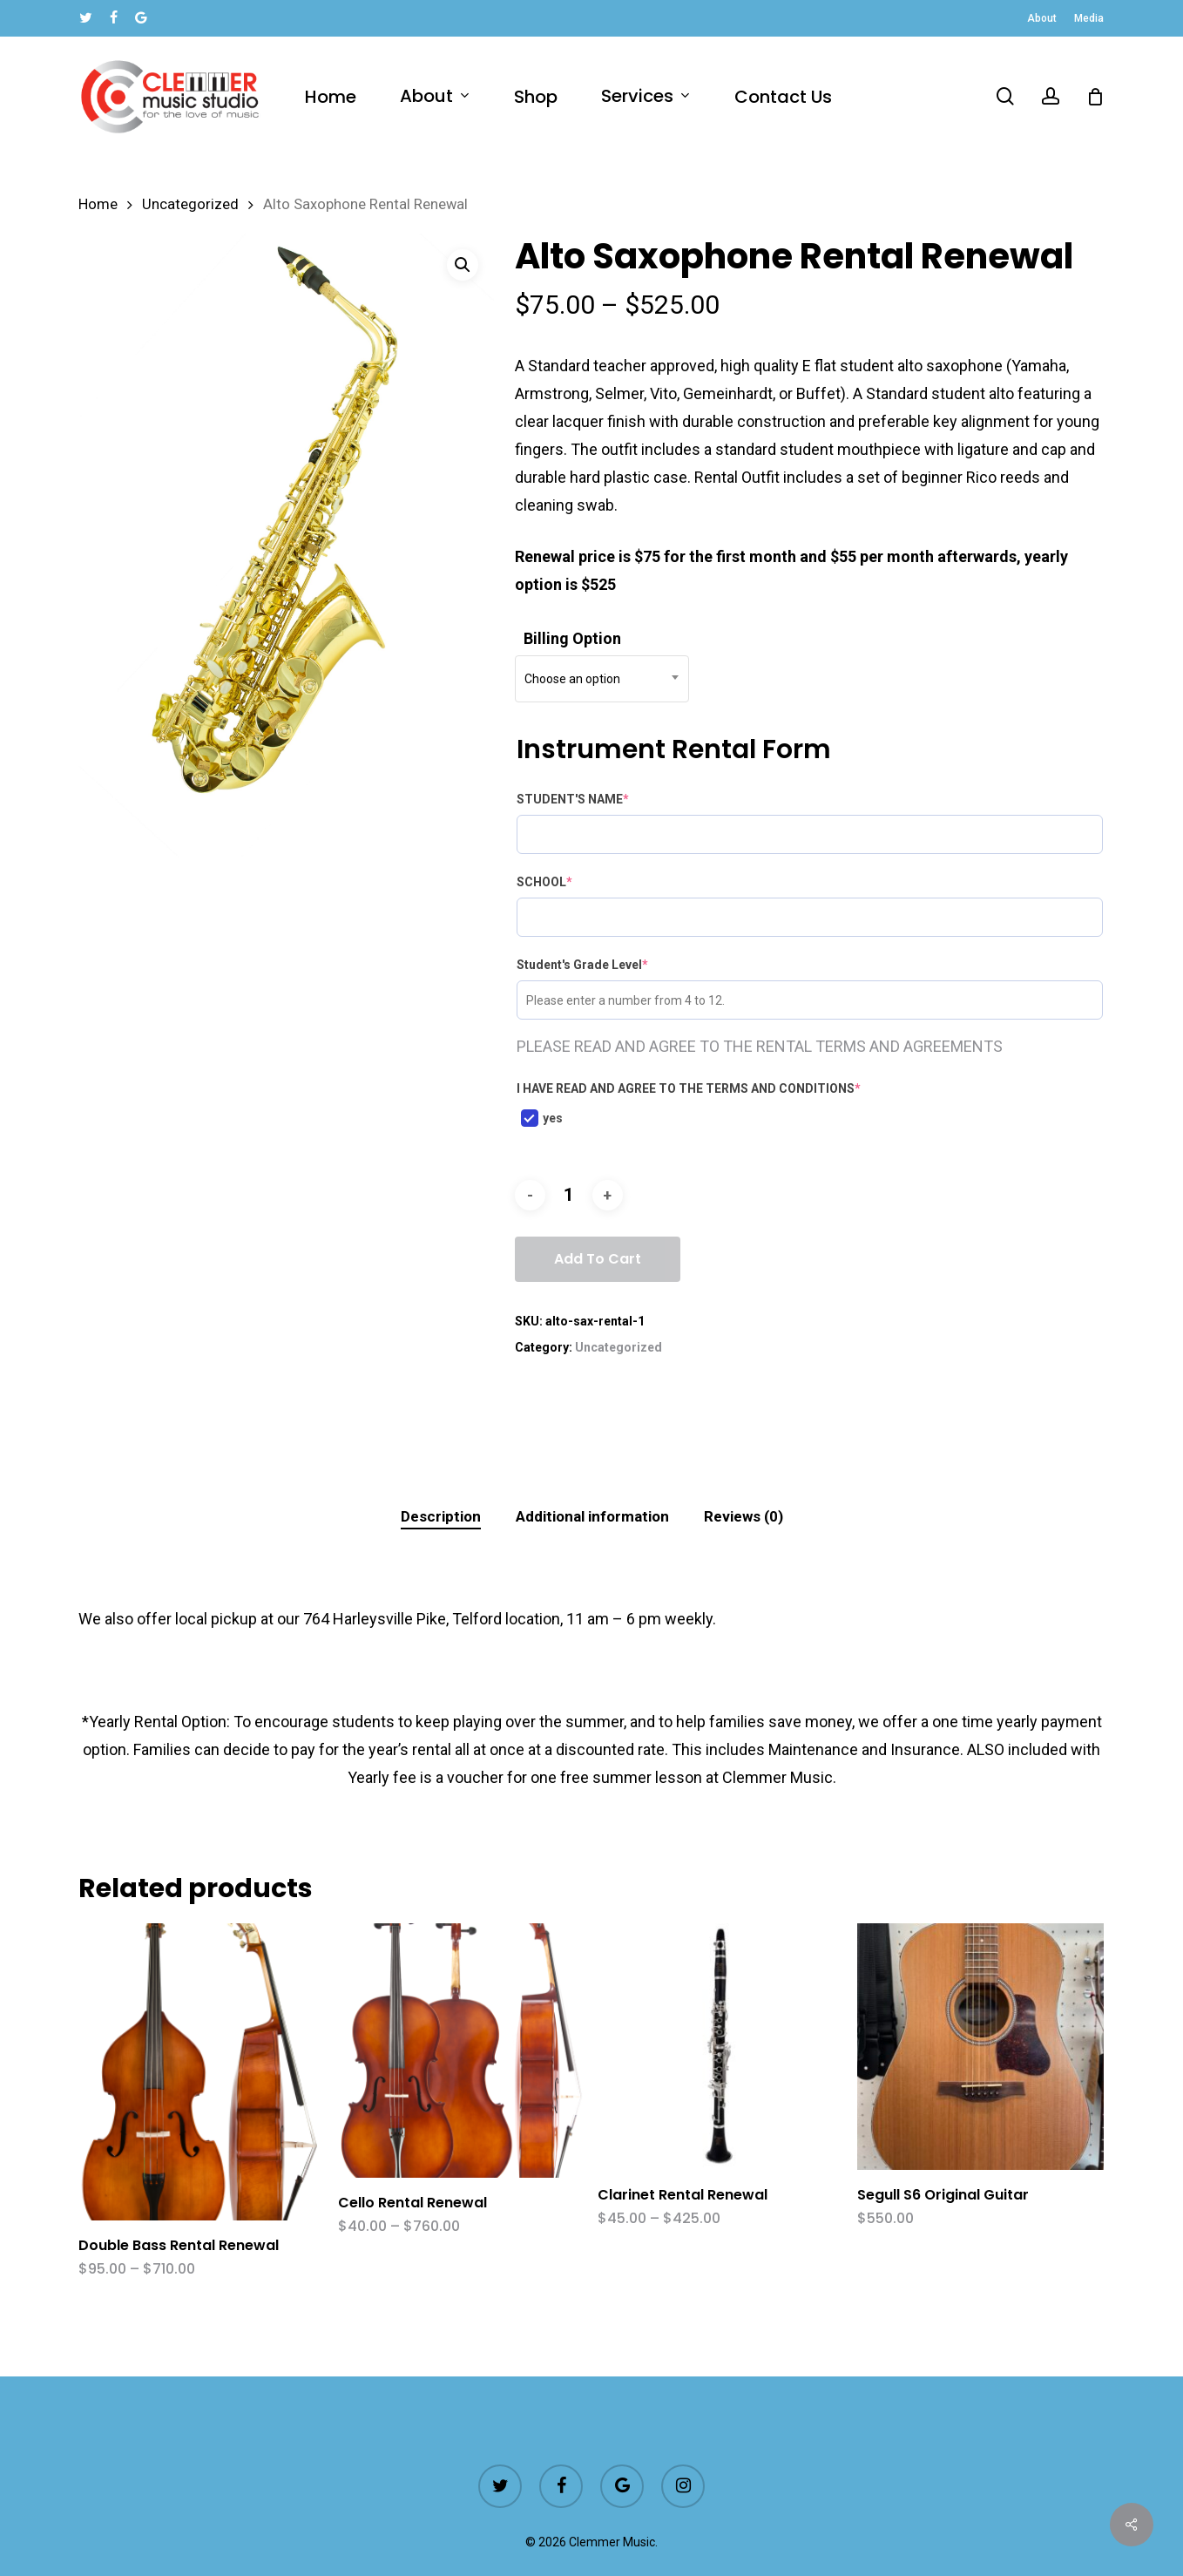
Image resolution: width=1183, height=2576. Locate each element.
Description (441, 1516)
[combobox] (602, 678)
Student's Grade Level (582, 965)
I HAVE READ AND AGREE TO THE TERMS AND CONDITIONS (689, 1088)
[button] (462, 265)
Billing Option (572, 638)
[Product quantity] (569, 1195)
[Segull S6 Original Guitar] (980, 2046)
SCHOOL (544, 882)
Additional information (592, 1516)
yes (542, 1118)
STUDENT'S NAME (573, 799)
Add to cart (597, 1259)
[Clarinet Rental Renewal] (721, 2046)
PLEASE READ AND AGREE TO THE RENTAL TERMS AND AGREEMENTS (760, 1046)
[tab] (440, 1517)
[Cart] (1095, 96)
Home (98, 204)
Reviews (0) (743, 1516)
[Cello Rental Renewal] (461, 2050)
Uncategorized (190, 204)
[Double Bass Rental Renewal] (201, 2071)
